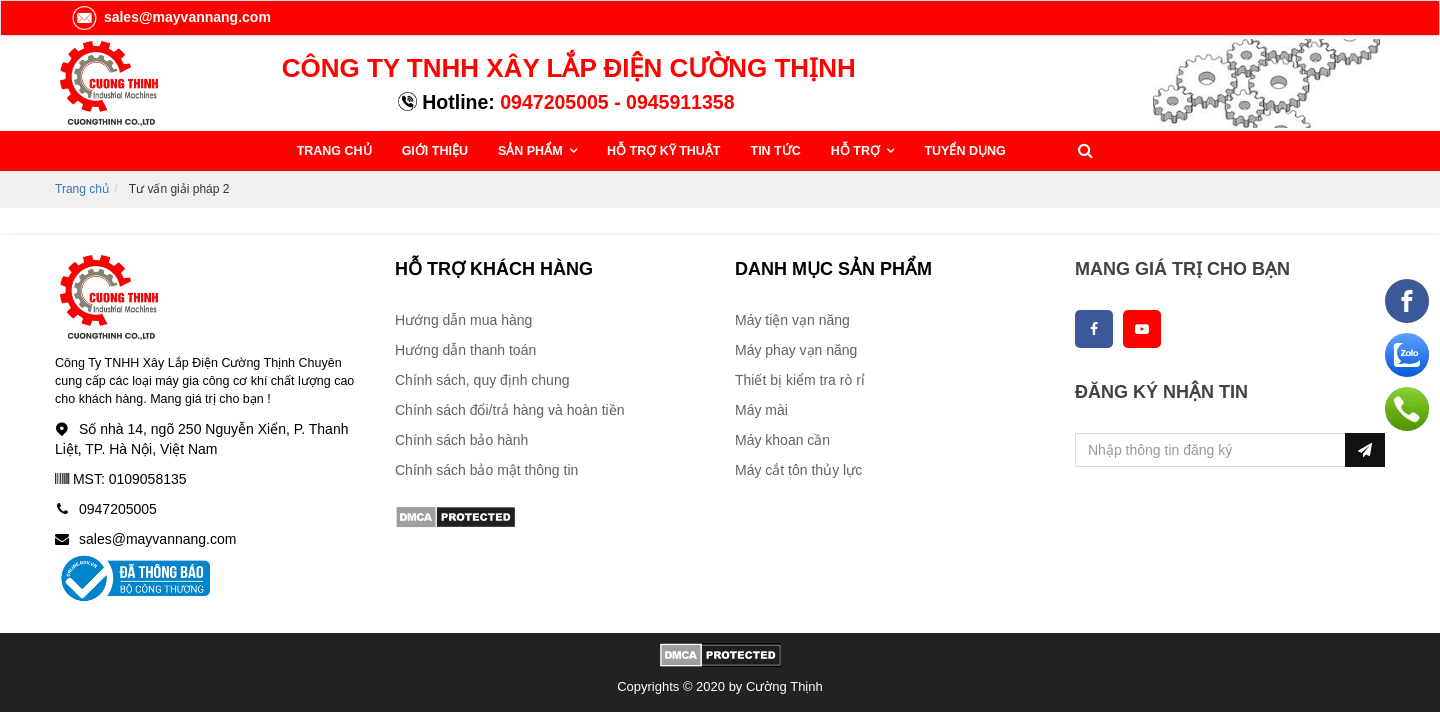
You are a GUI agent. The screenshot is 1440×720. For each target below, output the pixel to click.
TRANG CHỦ (334, 151)
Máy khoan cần (782, 440)
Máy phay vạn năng (796, 350)
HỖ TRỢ (857, 151)
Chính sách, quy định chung (482, 380)
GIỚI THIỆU (435, 151)
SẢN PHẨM (532, 151)
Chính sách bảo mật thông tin (486, 470)
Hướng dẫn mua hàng (463, 320)
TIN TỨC (776, 151)
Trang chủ (82, 189)
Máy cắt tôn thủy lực (798, 470)
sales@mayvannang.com (170, 17)
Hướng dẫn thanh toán (465, 350)
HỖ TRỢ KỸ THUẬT (663, 151)
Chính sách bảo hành (461, 440)
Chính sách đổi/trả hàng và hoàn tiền (509, 410)
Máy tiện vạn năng (792, 320)
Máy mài (761, 410)
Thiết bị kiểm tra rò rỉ (800, 380)
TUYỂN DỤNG (964, 151)
